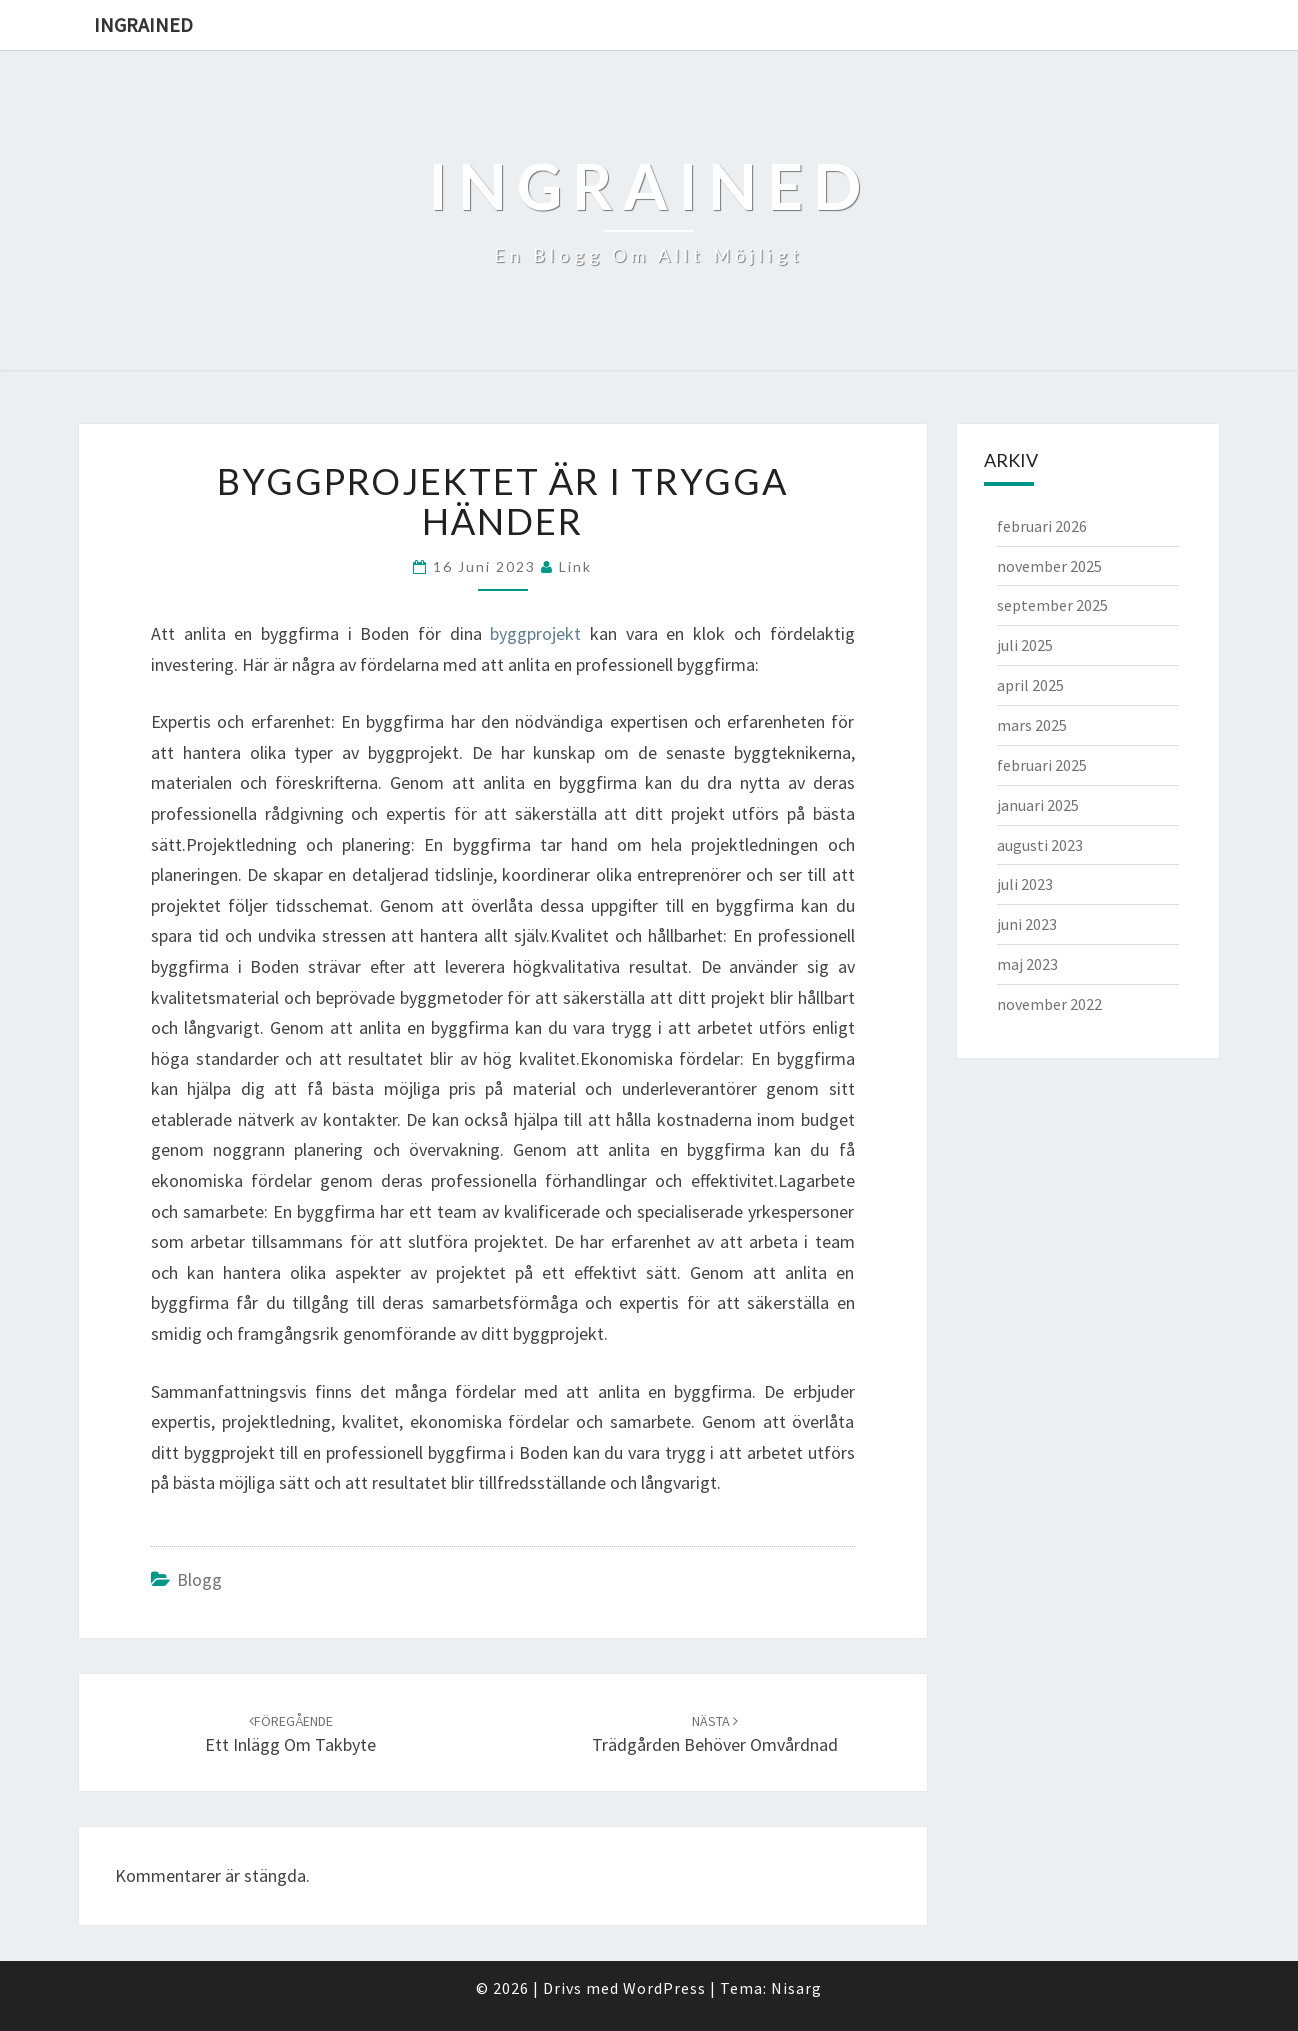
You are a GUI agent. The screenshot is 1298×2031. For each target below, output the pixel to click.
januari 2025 (1038, 805)
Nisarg (796, 1988)
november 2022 (1049, 1004)
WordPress (664, 1988)
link (575, 566)
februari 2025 (1042, 765)
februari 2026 (1042, 526)
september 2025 (1052, 605)
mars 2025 (1032, 725)
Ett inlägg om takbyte (290, 1734)
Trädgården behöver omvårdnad (715, 1734)
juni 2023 (1027, 924)
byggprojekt (535, 633)
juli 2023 (1025, 884)
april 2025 (1030, 685)
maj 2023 (1027, 964)
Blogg (199, 1579)
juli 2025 (1025, 645)
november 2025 (1049, 566)
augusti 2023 (1040, 845)
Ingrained (143, 24)
